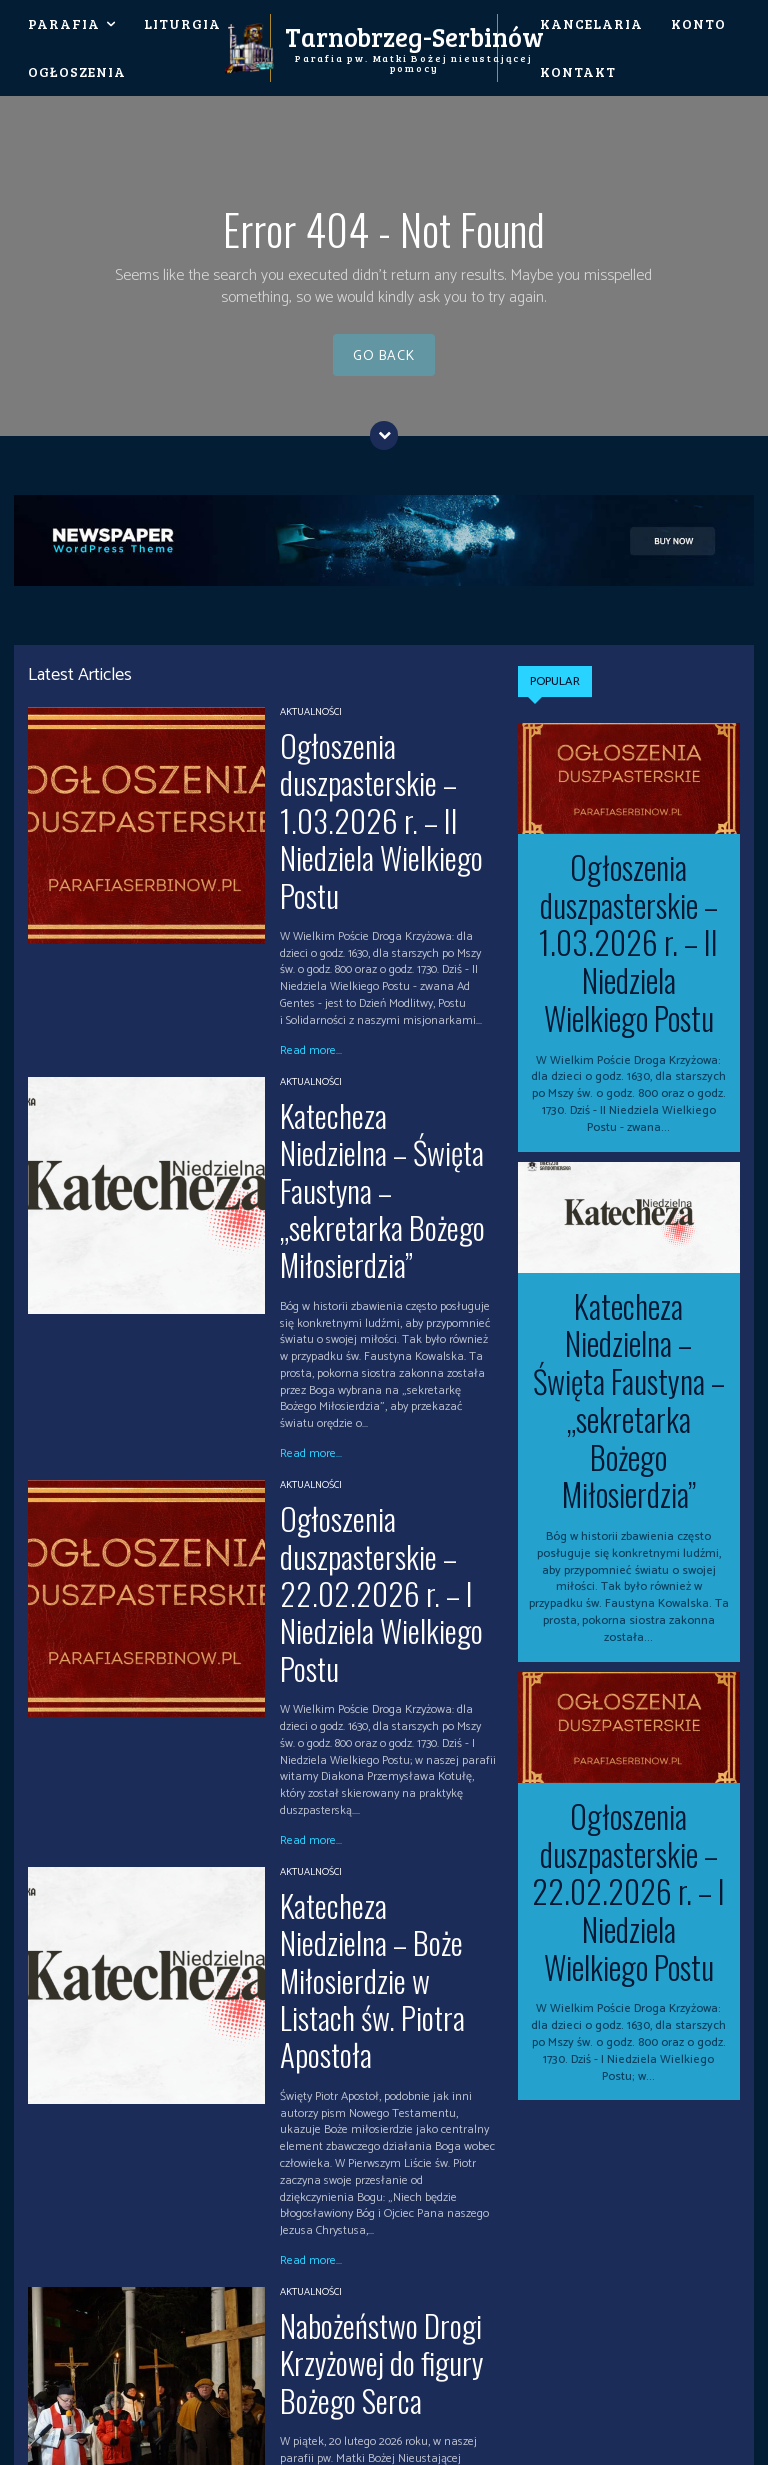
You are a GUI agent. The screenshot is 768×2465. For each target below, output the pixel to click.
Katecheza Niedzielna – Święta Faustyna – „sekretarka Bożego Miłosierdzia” (387, 1020)
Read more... (311, 936)
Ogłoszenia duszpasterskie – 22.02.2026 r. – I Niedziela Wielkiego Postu (377, 1308)
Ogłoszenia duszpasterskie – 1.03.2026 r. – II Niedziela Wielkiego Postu (377, 764)
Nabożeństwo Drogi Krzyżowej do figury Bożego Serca (383, 1873)
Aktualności (311, 713)
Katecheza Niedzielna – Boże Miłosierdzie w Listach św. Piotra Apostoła (379, 1580)
